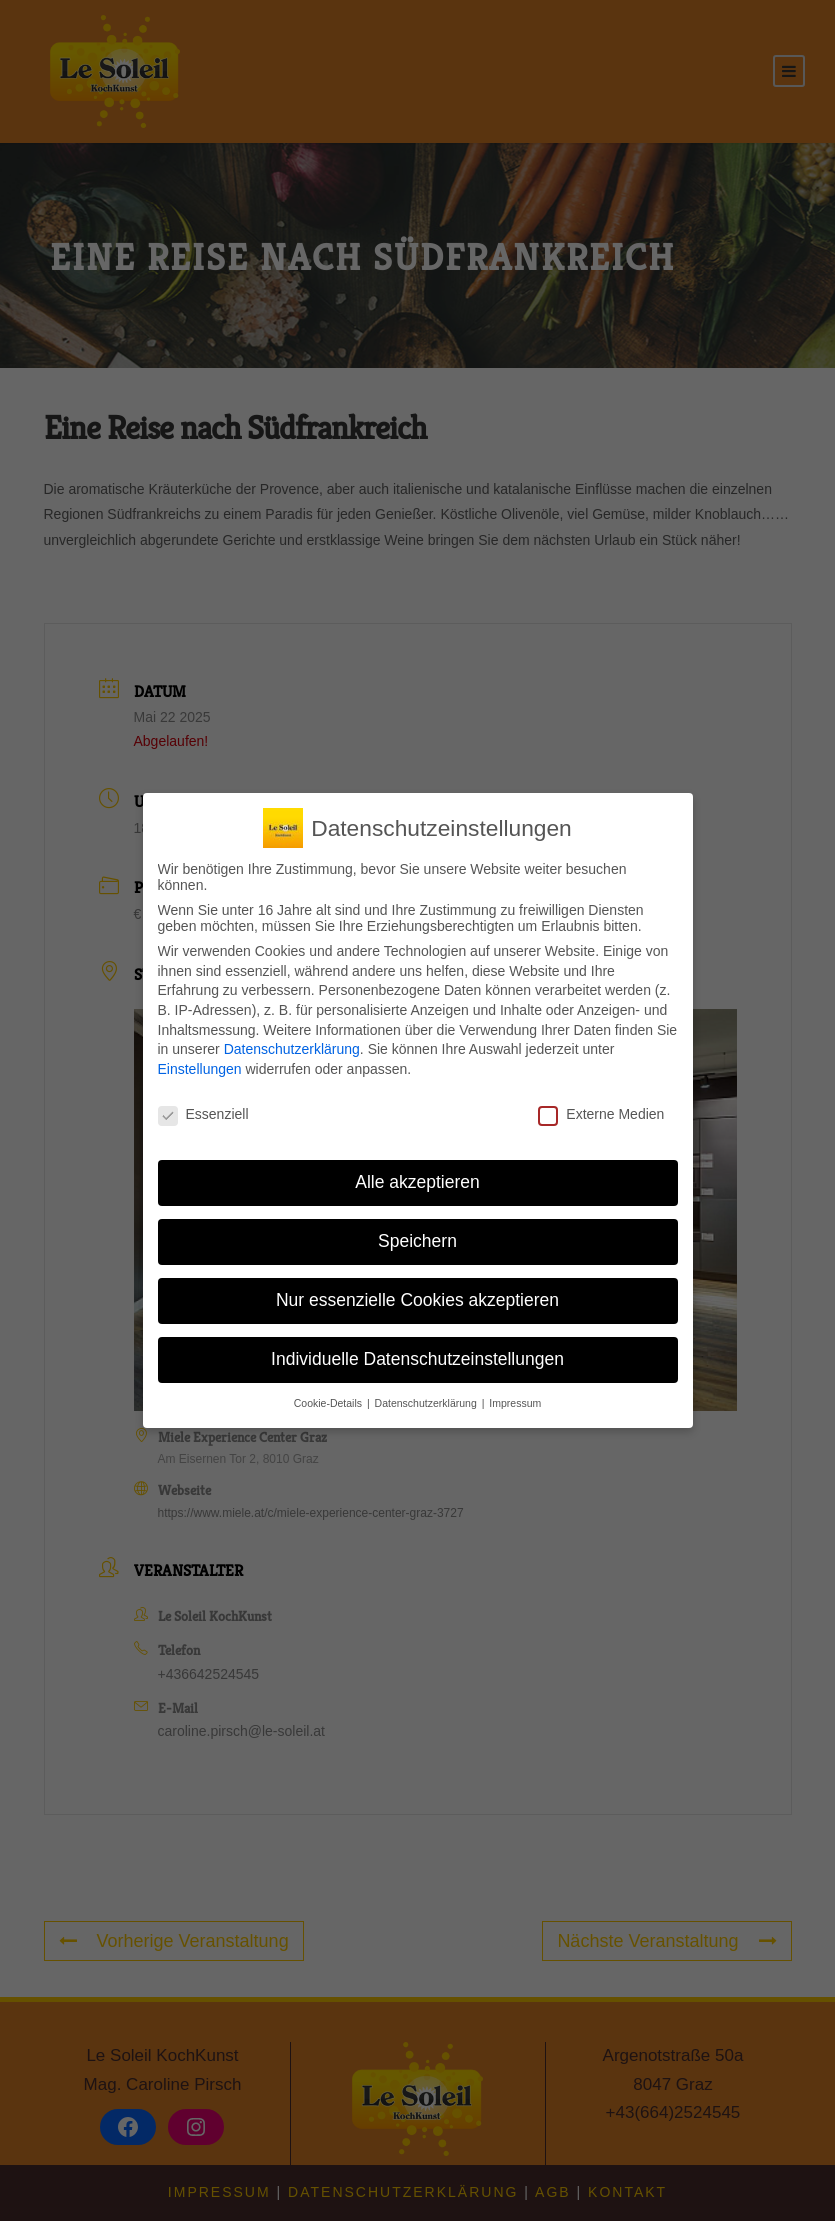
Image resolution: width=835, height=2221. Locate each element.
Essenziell (203, 1114)
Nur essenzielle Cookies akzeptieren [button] (417, 1300)
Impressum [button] (515, 1403)
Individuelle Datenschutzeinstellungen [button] (417, 1359)
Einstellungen (200, 1069)
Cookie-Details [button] (329, 1403)
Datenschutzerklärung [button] (427, 1403)
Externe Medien (601, 1114)
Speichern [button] (417, 1241)
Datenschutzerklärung (292, 1049)
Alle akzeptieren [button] (417, 1182)
